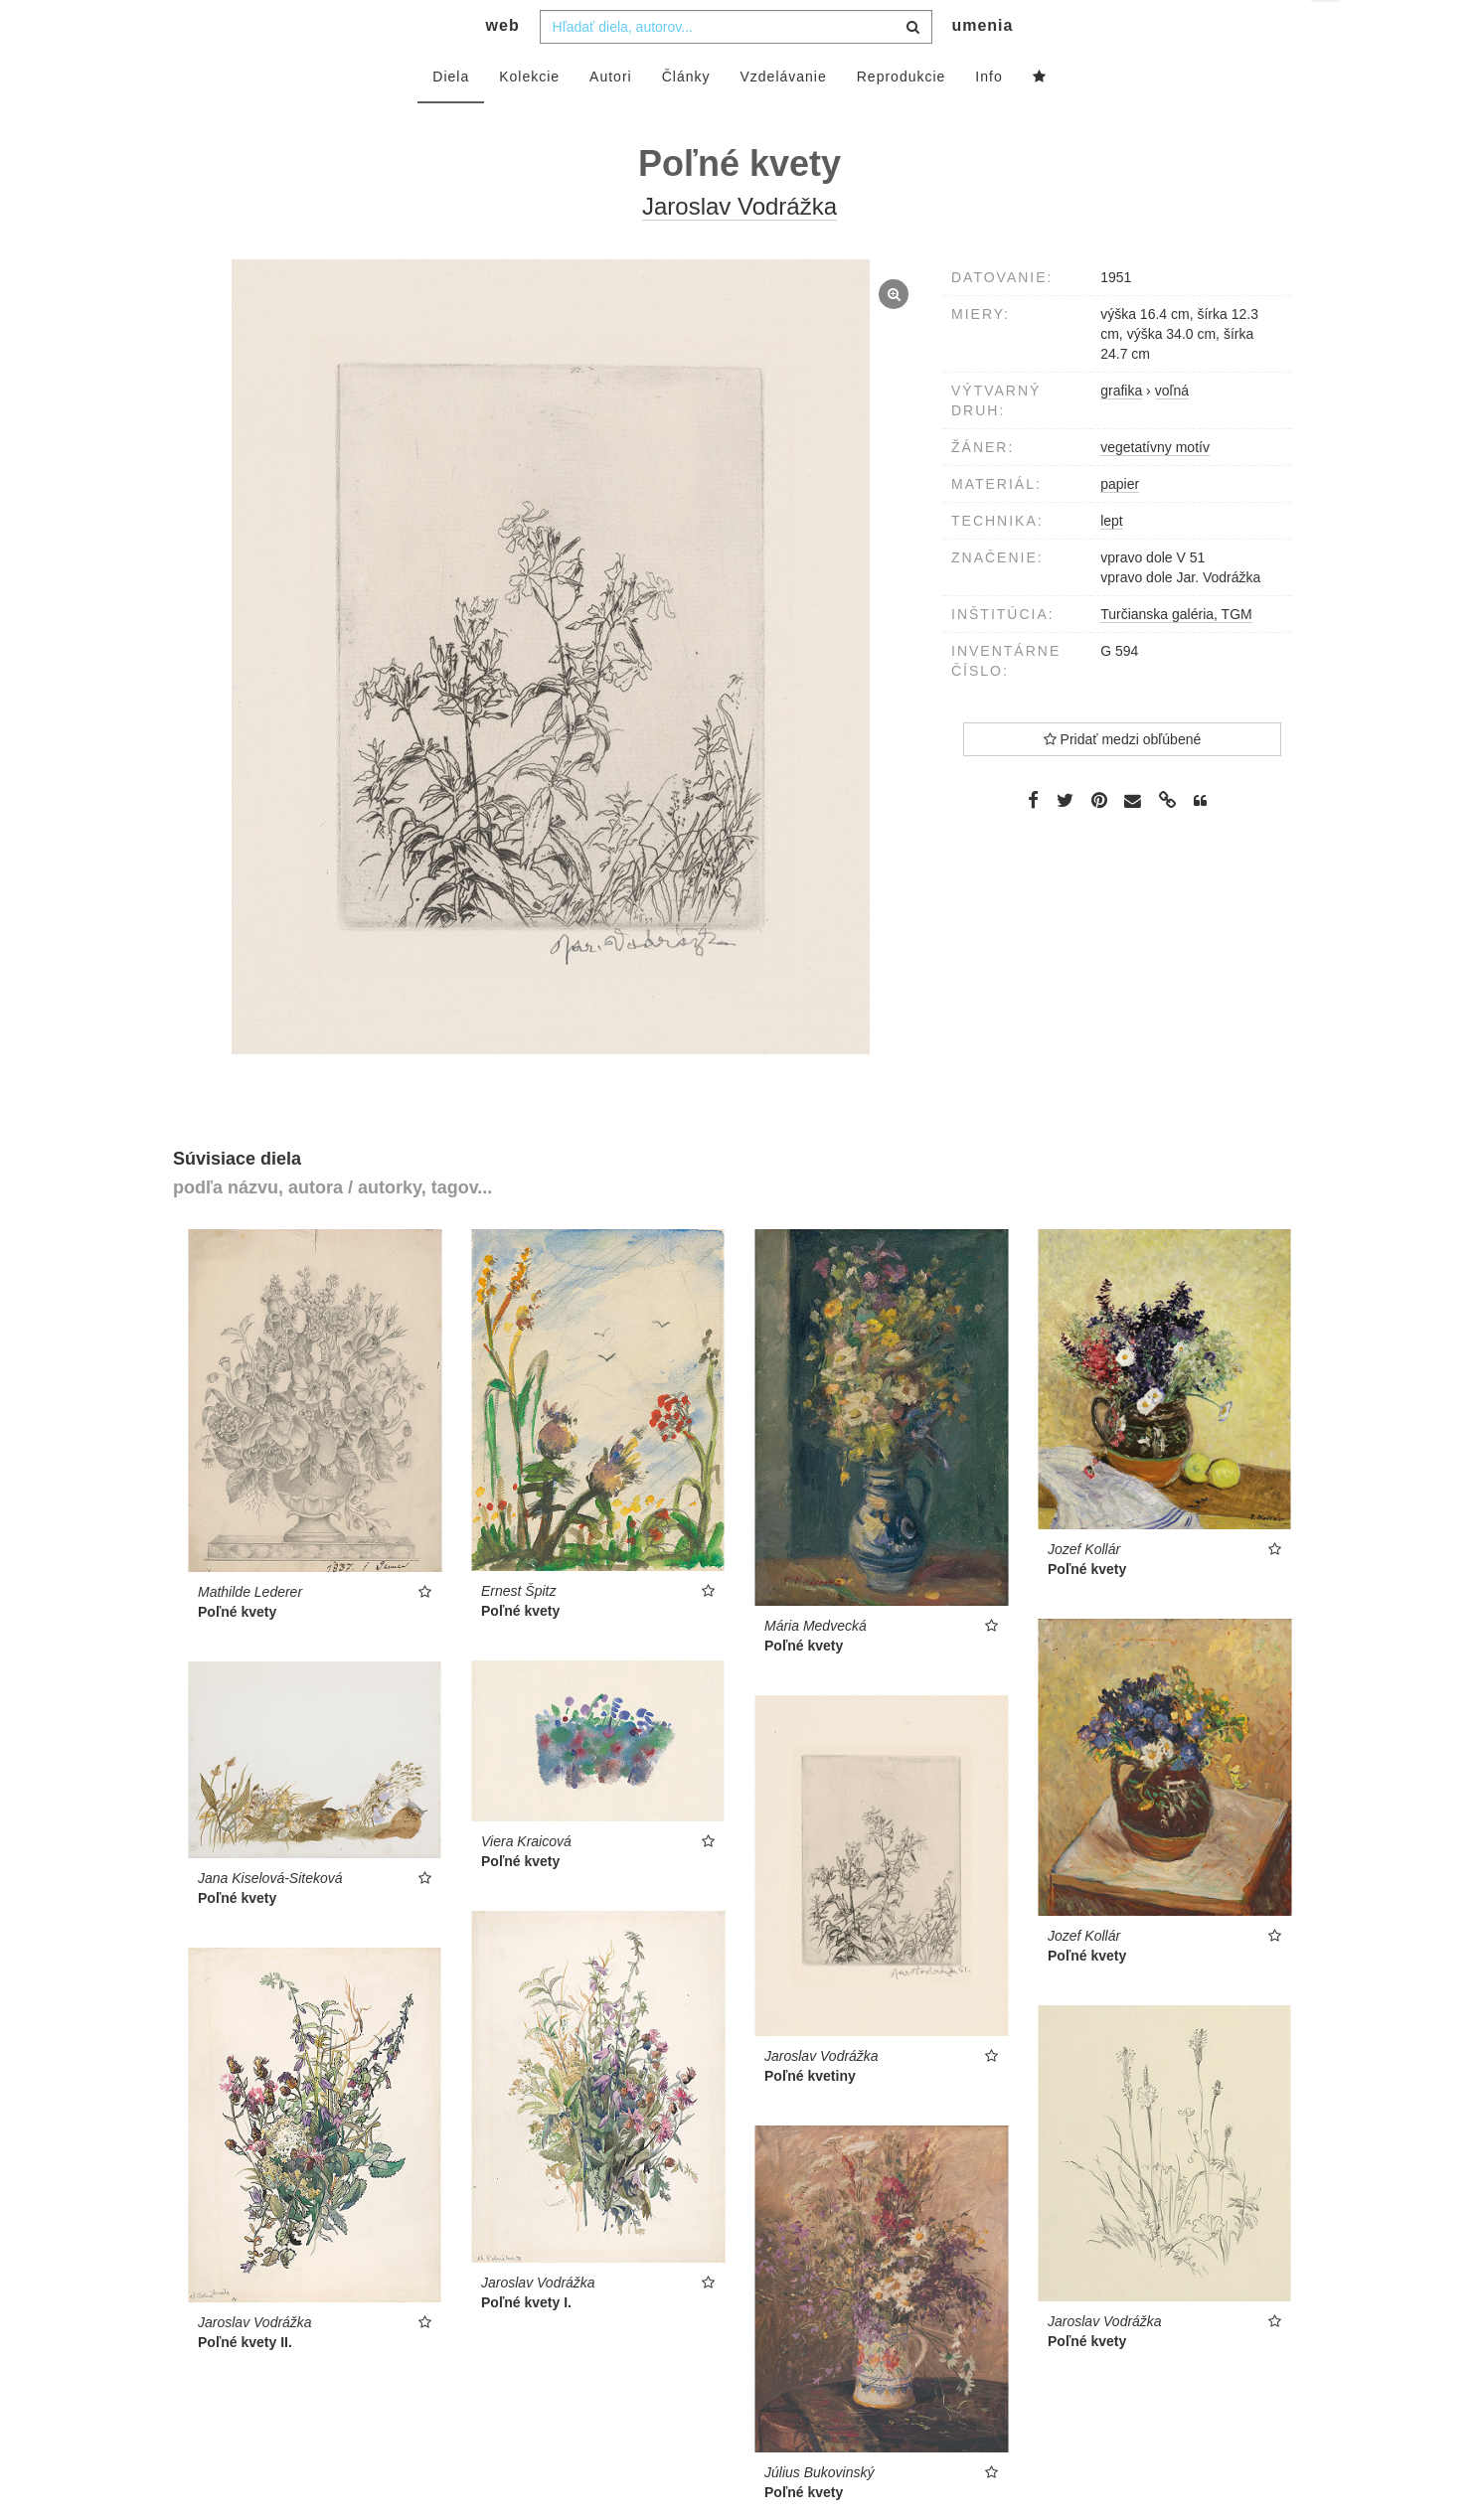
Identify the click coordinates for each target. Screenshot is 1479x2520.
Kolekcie (529, 116)
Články (686, 116)
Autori (610, 116)
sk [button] (1326, 30)
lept (1111, 560)
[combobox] (736, 66)
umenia (982, 65)
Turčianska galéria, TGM (1176, 654)
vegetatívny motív (1155, 487)
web (503, 65)
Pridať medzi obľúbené (1123, 779)
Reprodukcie (901, 116)
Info (988, 116)
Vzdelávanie (783, 116)
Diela (450, 116)
